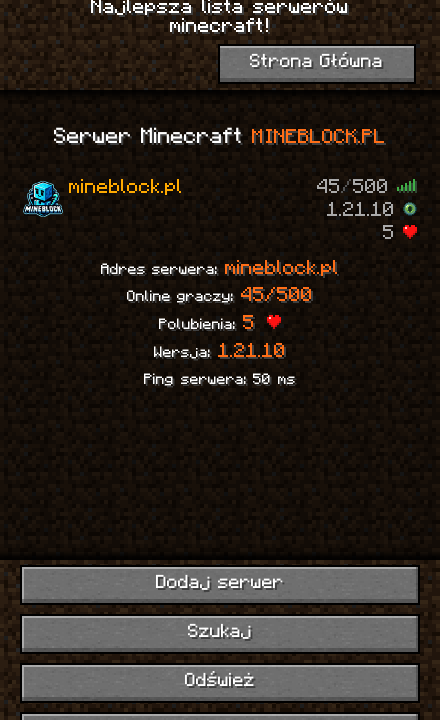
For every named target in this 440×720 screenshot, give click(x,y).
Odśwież (220, 681)
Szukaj (220, 632)
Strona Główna (317, 62)
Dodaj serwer (220, 583)
